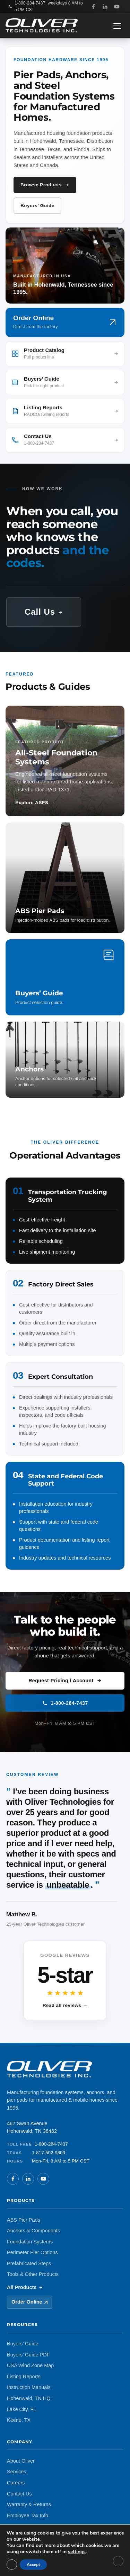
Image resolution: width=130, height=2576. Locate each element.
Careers (16, 2482)
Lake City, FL (21, 2409)
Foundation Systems (30, 2241)
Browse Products (44, 184)
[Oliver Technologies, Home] (42, 26)
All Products (25, 2287)
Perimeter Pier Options (32, 2252)
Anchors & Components (33, 2230)
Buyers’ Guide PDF (28, 2355)
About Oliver (21, 2461)
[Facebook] (93, 6)
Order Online (29, 2302)
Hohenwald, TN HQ (28, 2398)
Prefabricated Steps (29, 2263)
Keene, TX (19, 2420)
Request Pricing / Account (65, 1680)
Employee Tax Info (27, 2515)
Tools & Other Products (33, 2274)
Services (16, 2471)
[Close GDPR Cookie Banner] (118, 2561)
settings (77, 2552)
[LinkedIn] (105, 6)
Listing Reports (24, 2376)
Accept (33, 2564)
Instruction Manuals (29, 2387)
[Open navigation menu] (117, 26)
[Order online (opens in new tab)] (65, 322)
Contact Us (19, 2493)
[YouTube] (117, 6)
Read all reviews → (65, 2005)
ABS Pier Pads (23, 2220)
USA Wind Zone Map (30, 2365)
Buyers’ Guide (37, 205)
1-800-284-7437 (65, 1703)
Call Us (44, 611)
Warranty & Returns (29, 2504)
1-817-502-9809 (48, 2152)
